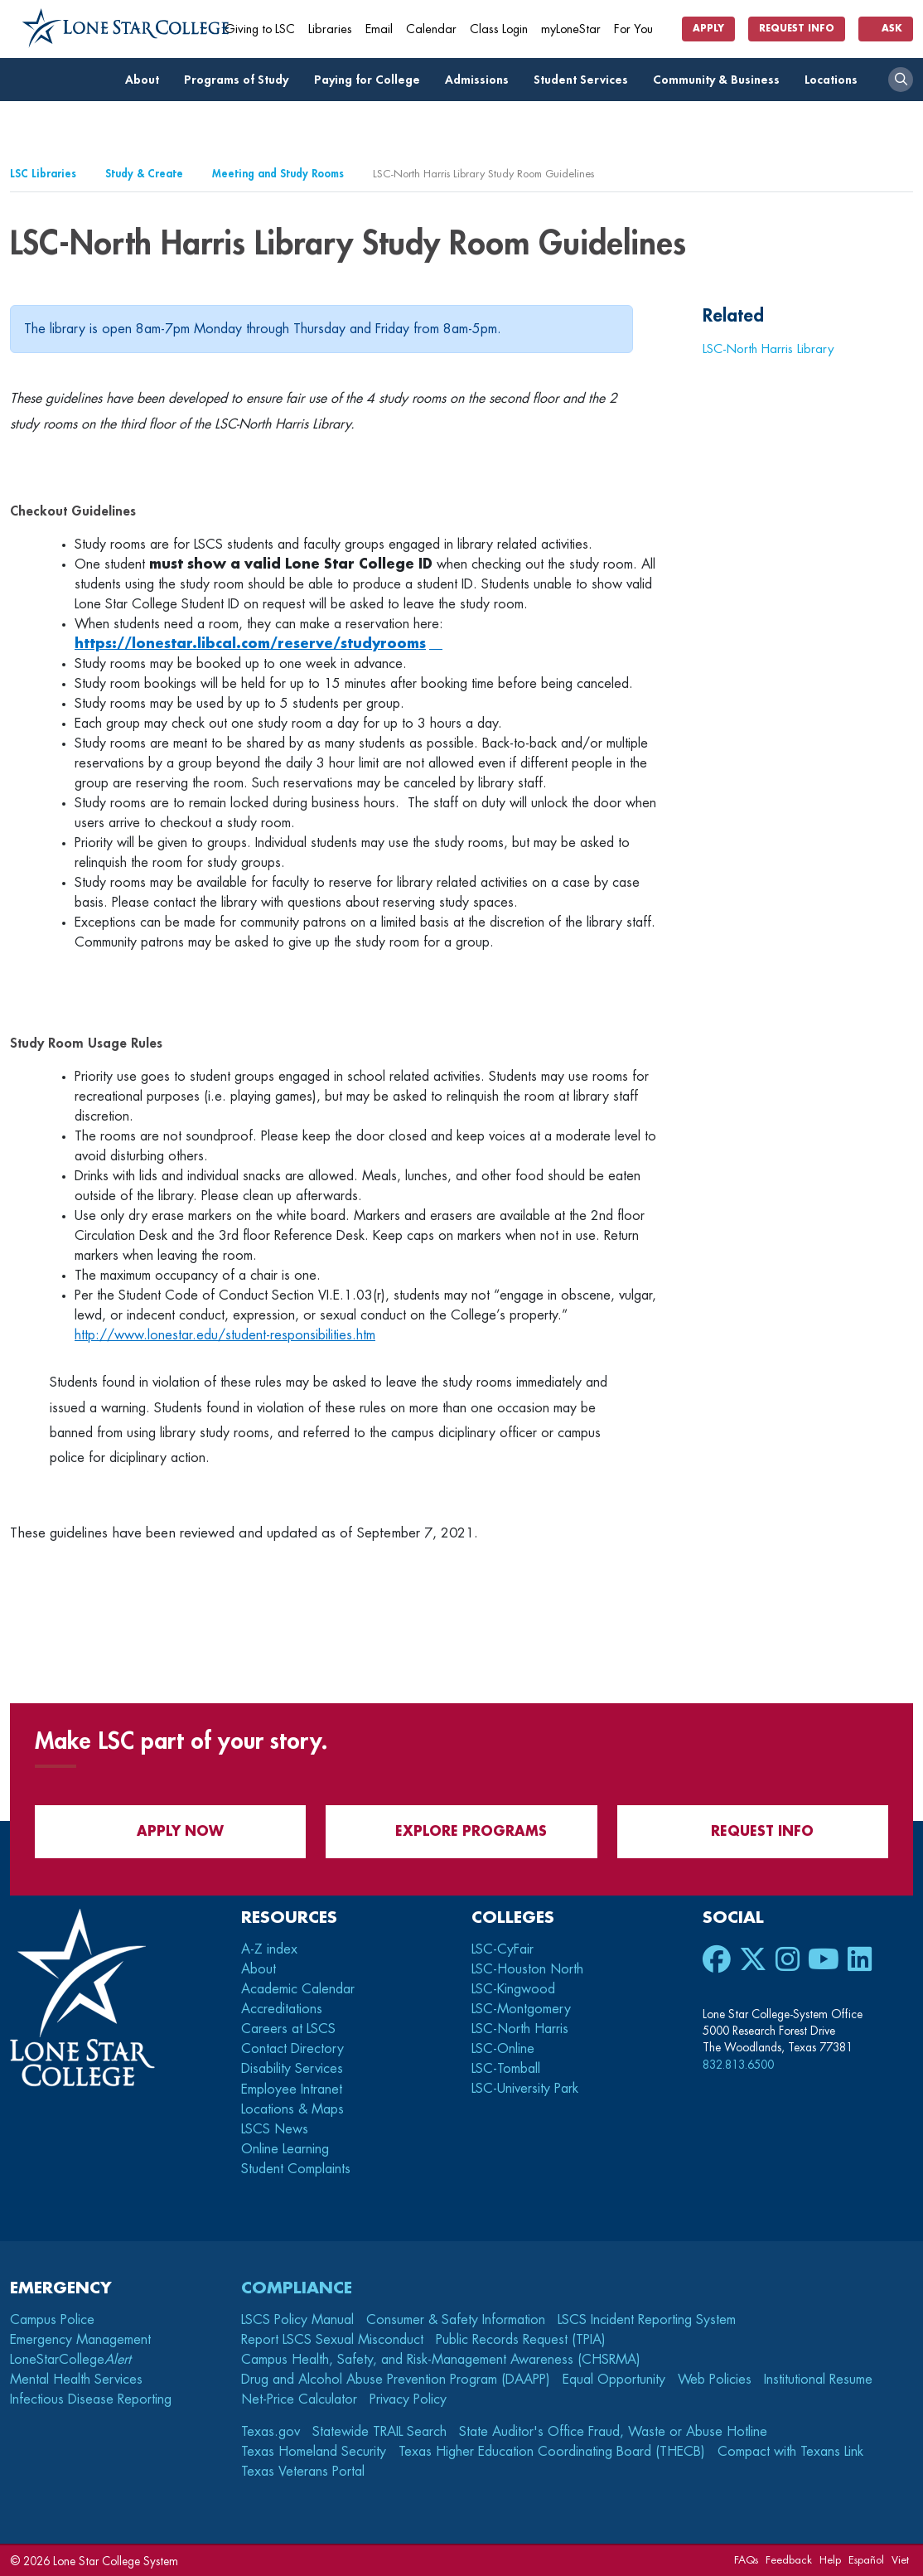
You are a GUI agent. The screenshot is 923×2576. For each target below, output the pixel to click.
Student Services (585, 80)
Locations (836, 80)
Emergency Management (80, 2339)
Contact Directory (292, 2048)
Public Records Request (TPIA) (521, 2339)
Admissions (481, 80)
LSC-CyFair (502, 1949)
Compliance (296, 2288)
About (146, 80)
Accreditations (281, 2009)
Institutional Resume (818, 2379)
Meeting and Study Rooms (278, 173)
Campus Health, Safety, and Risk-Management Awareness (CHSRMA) (440, 2359)
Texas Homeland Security (313, 2451)
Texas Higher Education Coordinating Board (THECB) (552, 2451)
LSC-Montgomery (521, 2009)
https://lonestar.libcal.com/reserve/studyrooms (250, 644)
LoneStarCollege (70, 2359)
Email (379, 29)
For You (639, 29)
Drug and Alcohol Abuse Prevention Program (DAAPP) (395, 2379)
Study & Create (144, 173)
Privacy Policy (408, 2399)
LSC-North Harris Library (768, 349)
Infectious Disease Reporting (91, 2399)
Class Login (499, 29)
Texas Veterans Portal (303, 2471)
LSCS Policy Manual (297, 2320)
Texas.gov (270, 2431)
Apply (708, 28)
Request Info (796, 28)
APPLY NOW (170, 1831)
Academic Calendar (298, 1989)
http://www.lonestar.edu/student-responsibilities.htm (225, 1335)
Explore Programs (461, 1831)
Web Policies (714, 2379)
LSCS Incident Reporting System (647, 2320)
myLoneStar (571, 29)
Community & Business (721, 80)
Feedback (789, 2559)
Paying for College (371, 80)
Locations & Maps (292, 2109)
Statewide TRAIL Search (379, 2431)
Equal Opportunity (614, 2379)
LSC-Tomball (505, 2068)
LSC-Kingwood (513, 1989)
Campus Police (52, 2320)
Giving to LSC (260, 29)
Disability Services (292, 2068)
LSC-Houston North (527, 1969)
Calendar (431, 29)
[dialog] (873, 2526)
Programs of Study (240, 80)
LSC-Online (502, 2048)
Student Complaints (295, 2169)
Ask (885, 28)
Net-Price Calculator (299, 2399)
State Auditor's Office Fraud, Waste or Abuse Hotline (613, 2431)
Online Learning (285, 2149)
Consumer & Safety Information (455, 2320)
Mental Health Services (76, 2379)
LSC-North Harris (519, 2029)
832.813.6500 (738, 2065)
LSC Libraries (43, 173)
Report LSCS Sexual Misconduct (332, 2339)
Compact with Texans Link (790, 2451)
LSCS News (274, 2129)
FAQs (746, 2559)
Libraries (330, 29)
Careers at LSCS (288, 2029)
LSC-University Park (524, 2088)
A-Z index (269, 1949)
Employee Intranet (293, 2089)
